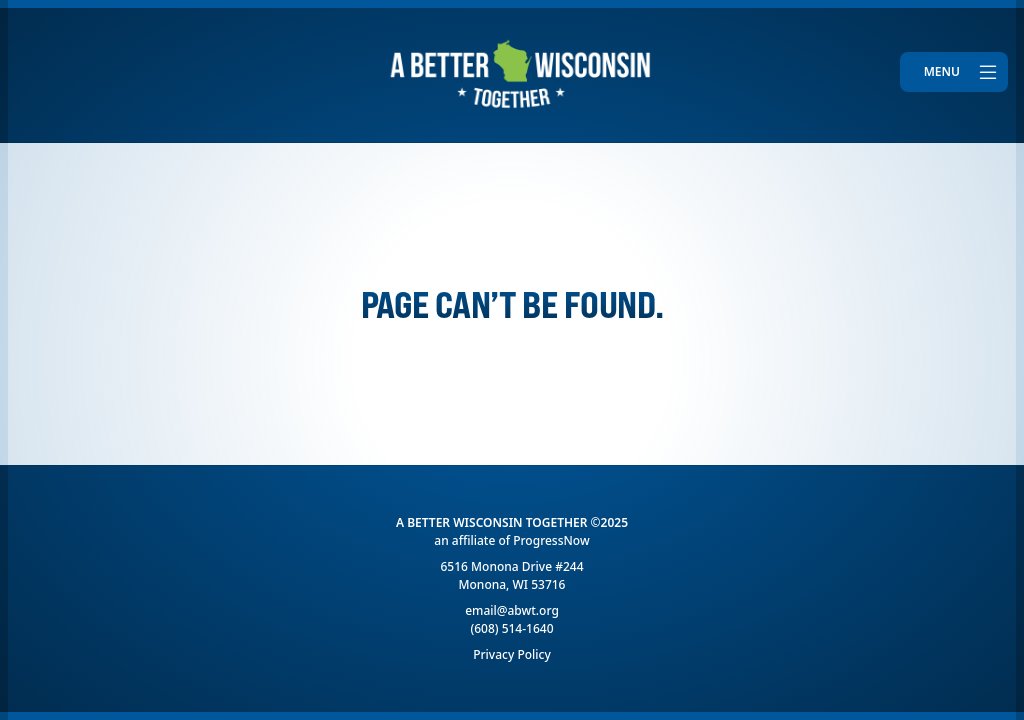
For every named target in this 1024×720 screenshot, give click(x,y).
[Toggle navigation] (954, 72)
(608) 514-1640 (511, 628)
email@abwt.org (512, 610)
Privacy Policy (512, 654)
